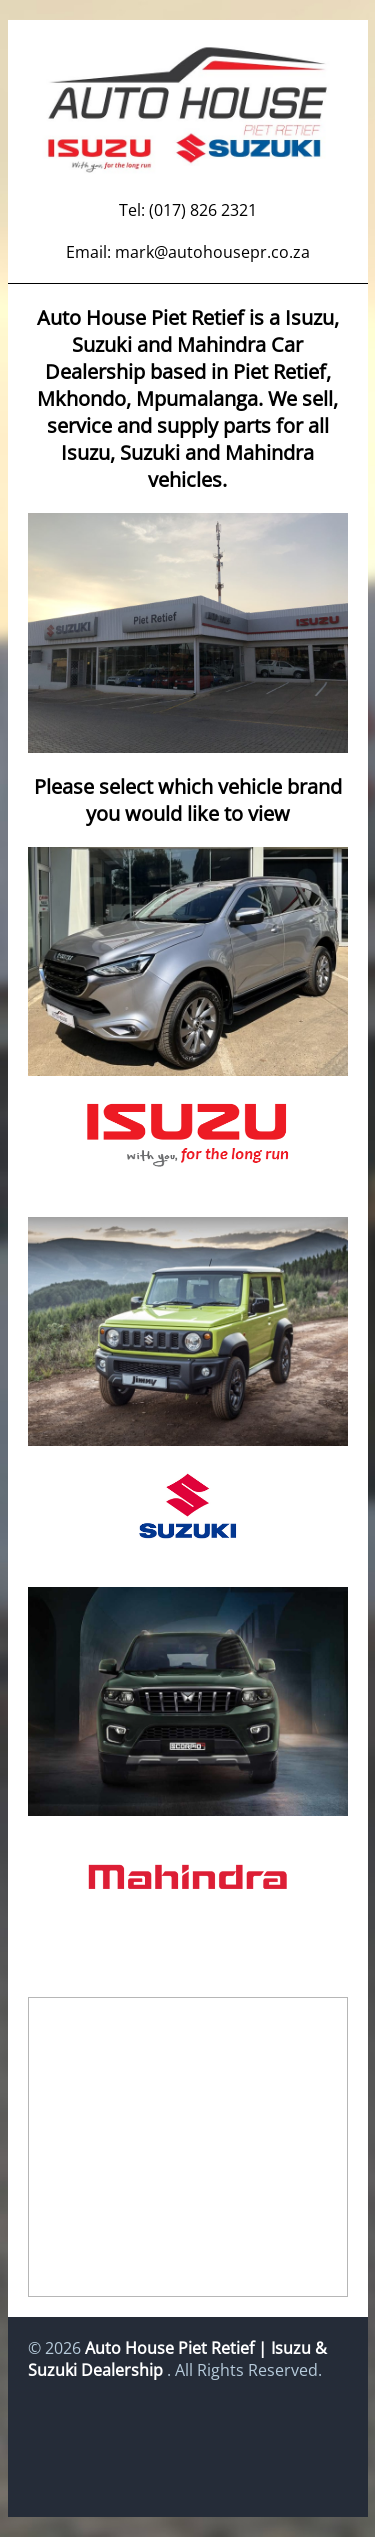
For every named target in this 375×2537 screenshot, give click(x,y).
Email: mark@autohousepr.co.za (188, 252)
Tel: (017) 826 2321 (188, 210)
